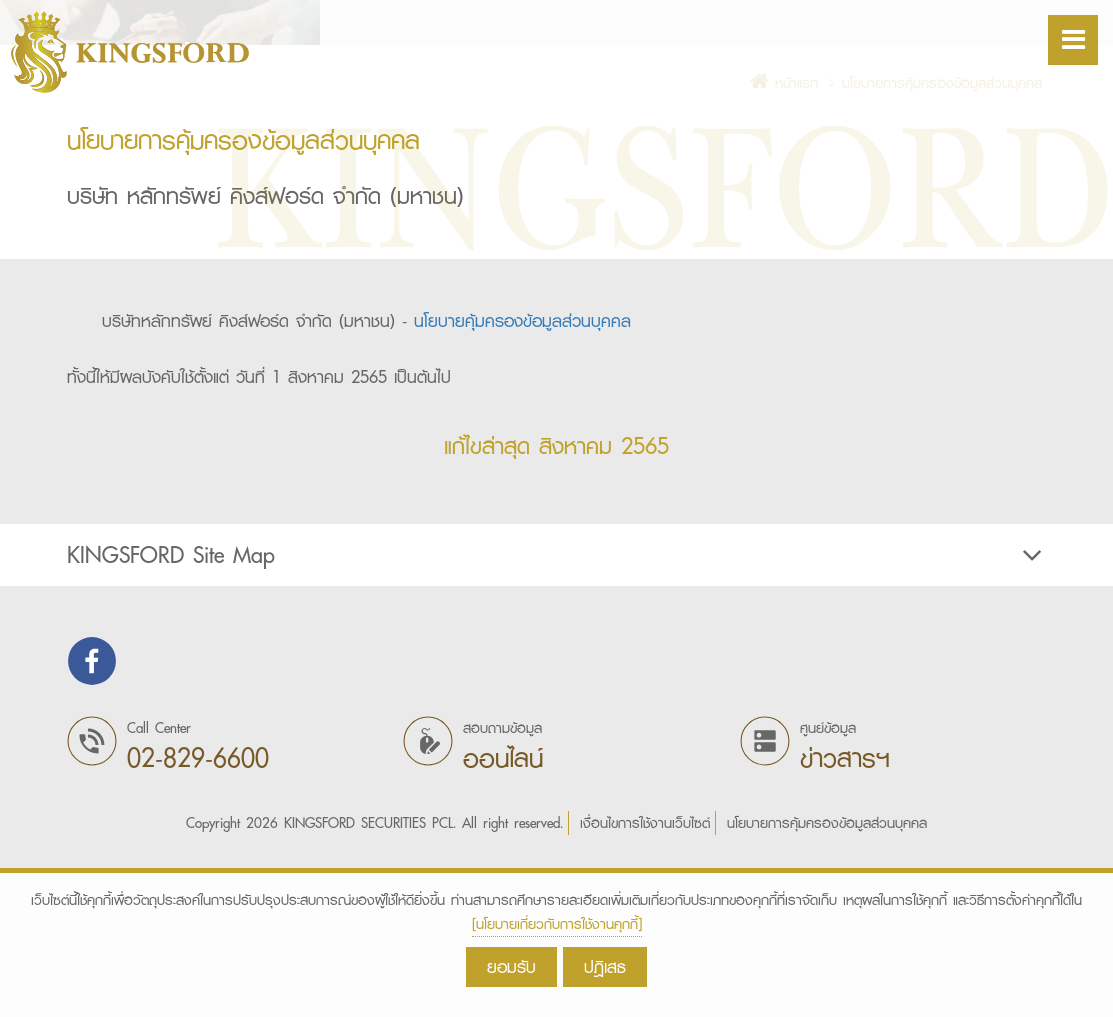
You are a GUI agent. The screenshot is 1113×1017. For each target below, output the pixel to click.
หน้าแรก (784, 245)
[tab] (556, 717)
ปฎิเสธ (605, 966)
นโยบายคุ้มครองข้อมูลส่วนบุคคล (522, 482)
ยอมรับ (511, 966)
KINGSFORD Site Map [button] (557, 717)
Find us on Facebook (92, 823)
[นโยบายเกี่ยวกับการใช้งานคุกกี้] (557, 924)
